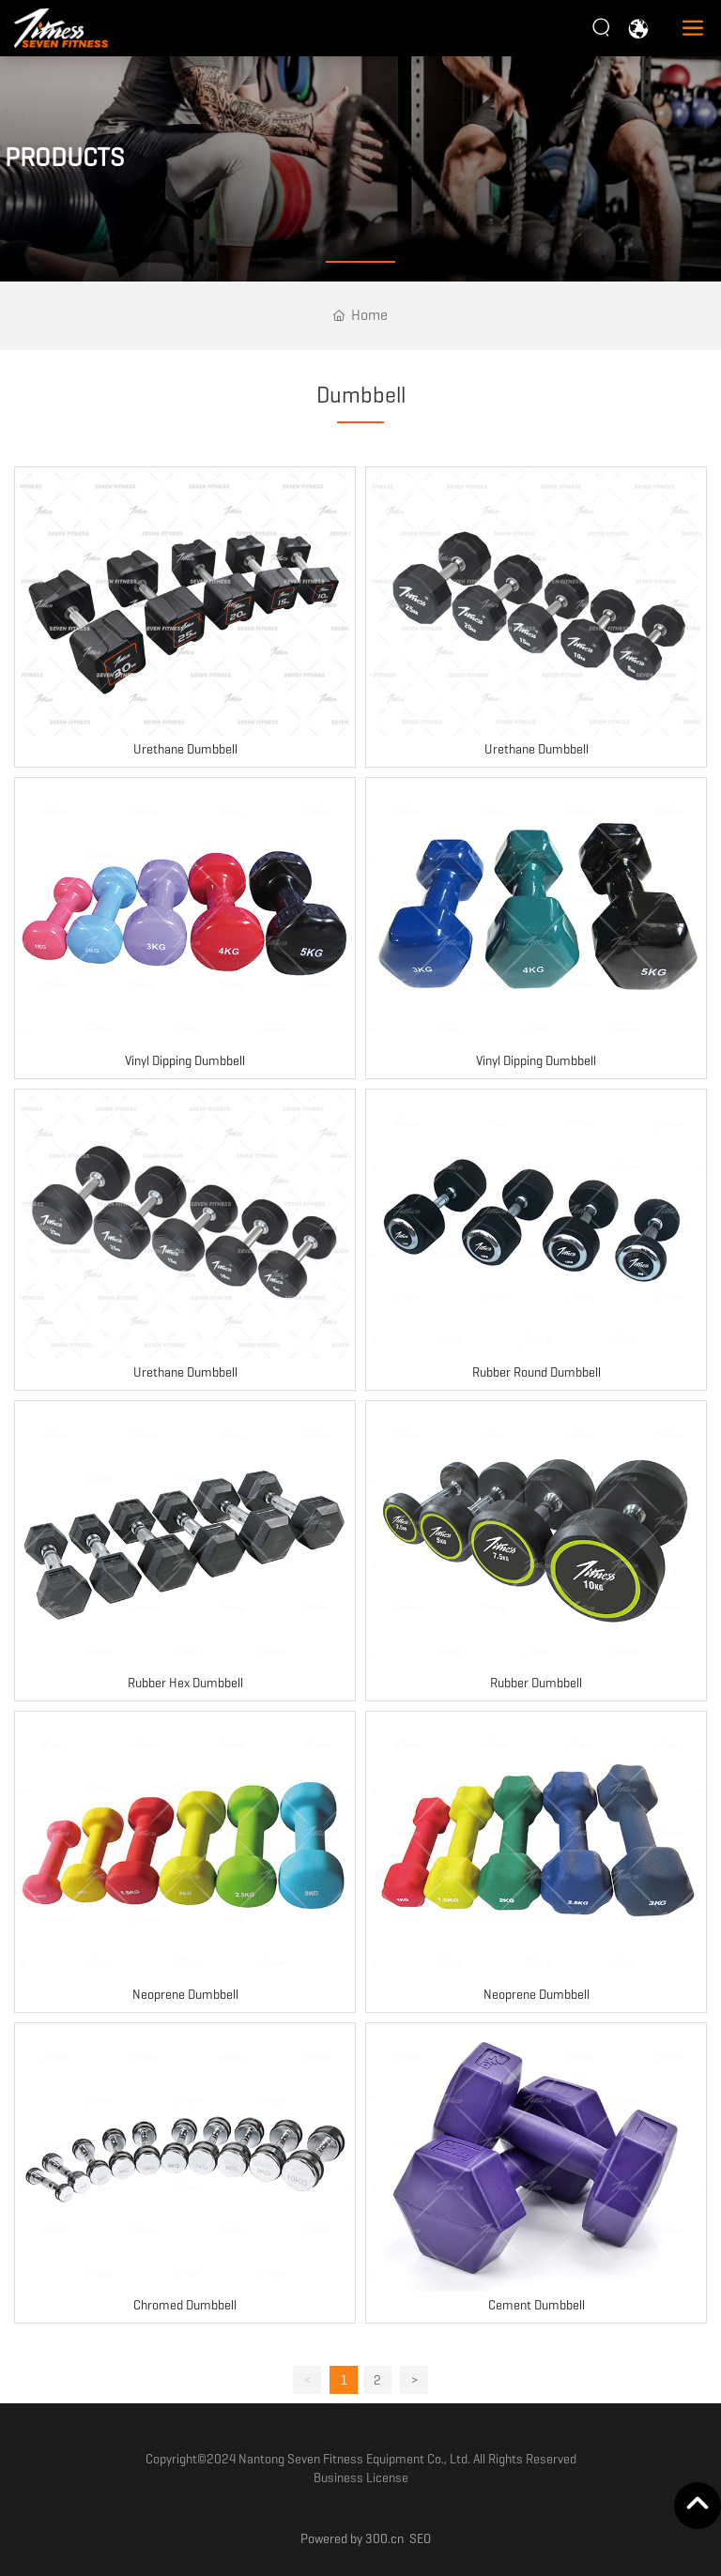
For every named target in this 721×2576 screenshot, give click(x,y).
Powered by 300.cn (352, 2538)
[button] (360, 262)
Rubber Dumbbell (536, 1682)
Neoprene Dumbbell (185, 1994)
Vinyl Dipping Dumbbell (185, 1060)
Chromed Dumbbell (185, 2304)
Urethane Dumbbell (185, 748)
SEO (420, 2538)
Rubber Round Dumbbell (536, 1372)
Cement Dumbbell (536, 2304)
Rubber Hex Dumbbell (185, 1682)
